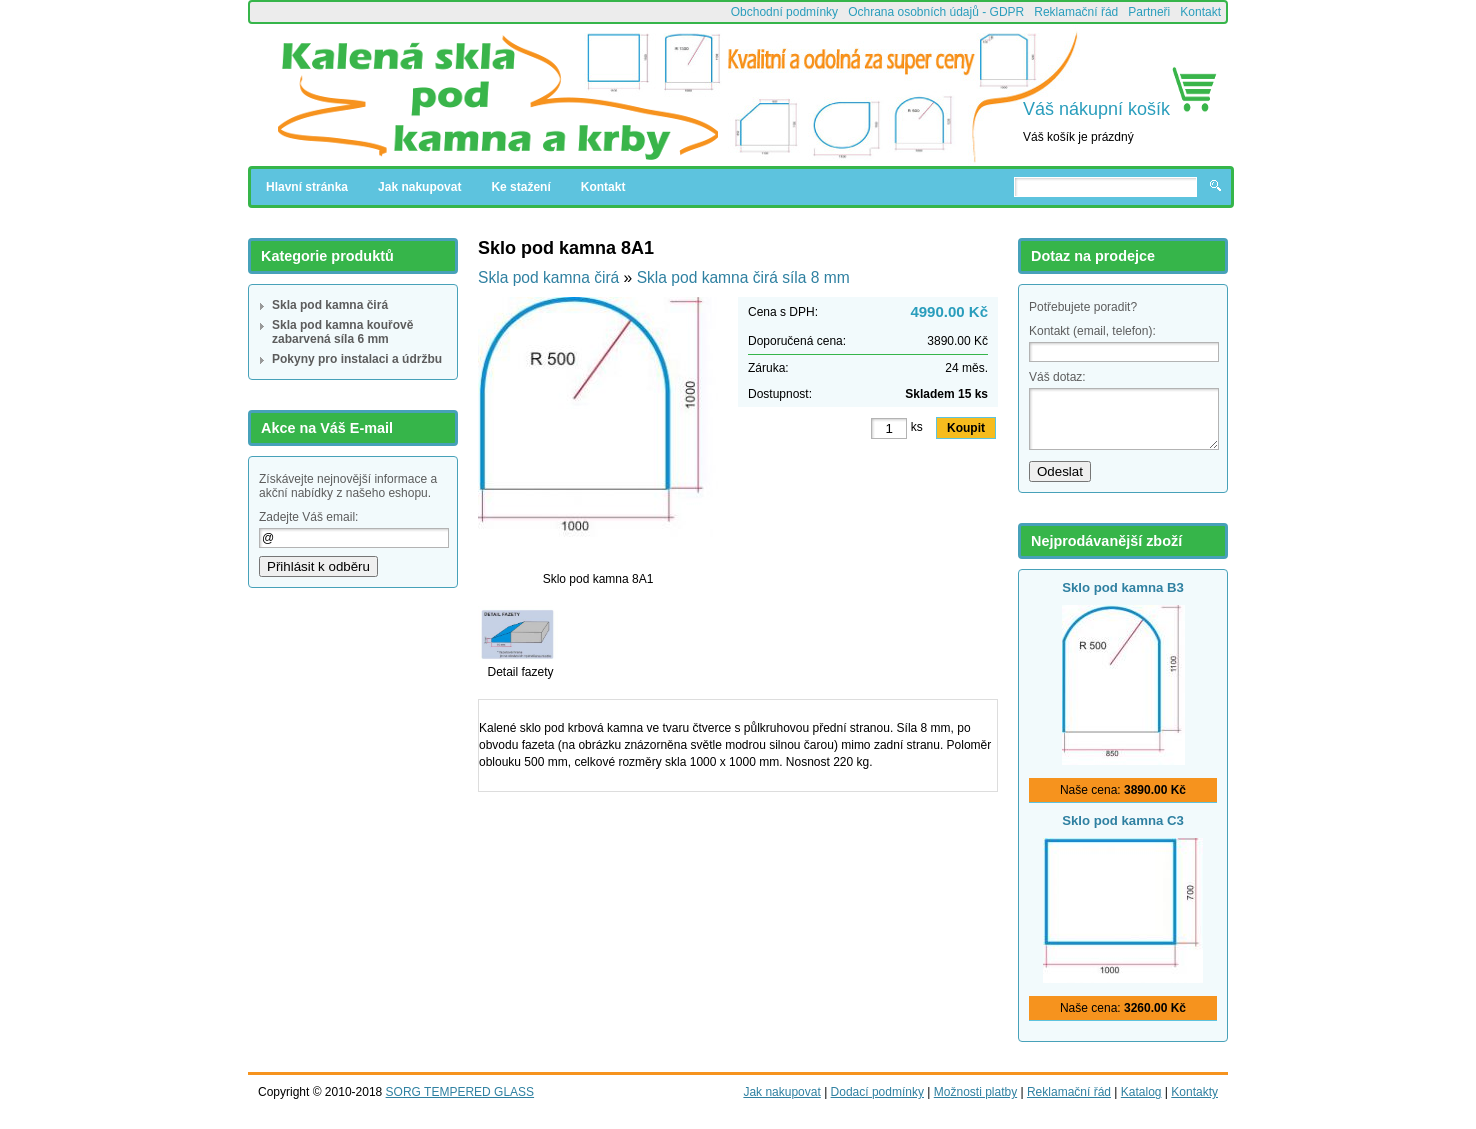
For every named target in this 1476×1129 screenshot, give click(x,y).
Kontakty (1194, 1092)
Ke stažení (520, 187)
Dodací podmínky (877, 1092)
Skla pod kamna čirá (330, 305)
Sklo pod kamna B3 (1123, 587)
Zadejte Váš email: (308, 517)
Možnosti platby (975, 1092)
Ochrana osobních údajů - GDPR (936, 12)
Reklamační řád (1076, 12)
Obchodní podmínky (784, 12)
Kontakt (1200, 12)
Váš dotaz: (1057, 377)
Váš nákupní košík (1096, 109)
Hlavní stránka (307, 187)
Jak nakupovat (419, 187)
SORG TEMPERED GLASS (460, 1092)
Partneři (1149, 12)
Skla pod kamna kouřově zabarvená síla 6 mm (342, 332)
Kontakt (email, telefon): (1092, 331)
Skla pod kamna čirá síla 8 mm (743, 277)
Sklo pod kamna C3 (1123, 820)
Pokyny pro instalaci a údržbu (357, 359)
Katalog (1141, 1092)
